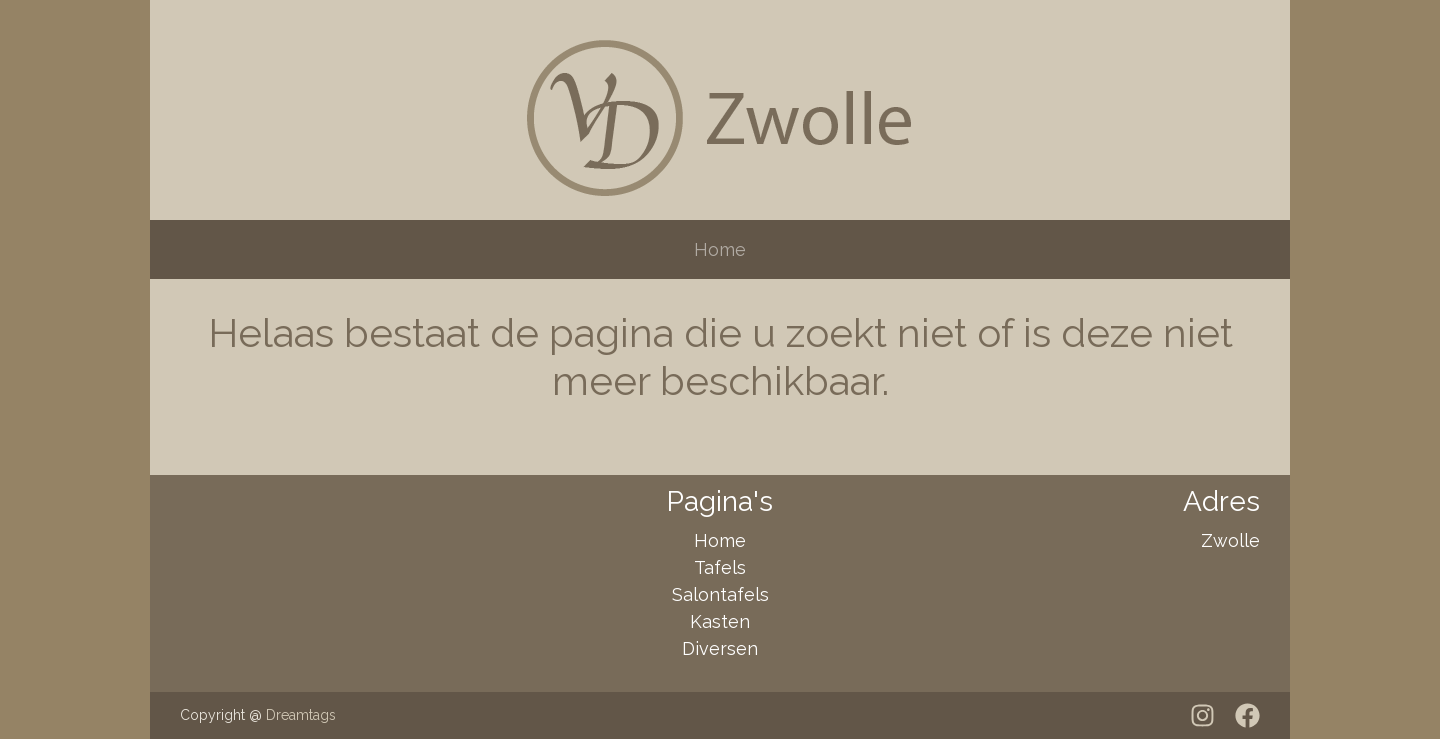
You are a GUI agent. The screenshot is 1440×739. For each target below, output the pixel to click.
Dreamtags (301, 715)
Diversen (720, 648)
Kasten (720, 621)
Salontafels (720, 594)
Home (720, 249)
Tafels (720, 567)
